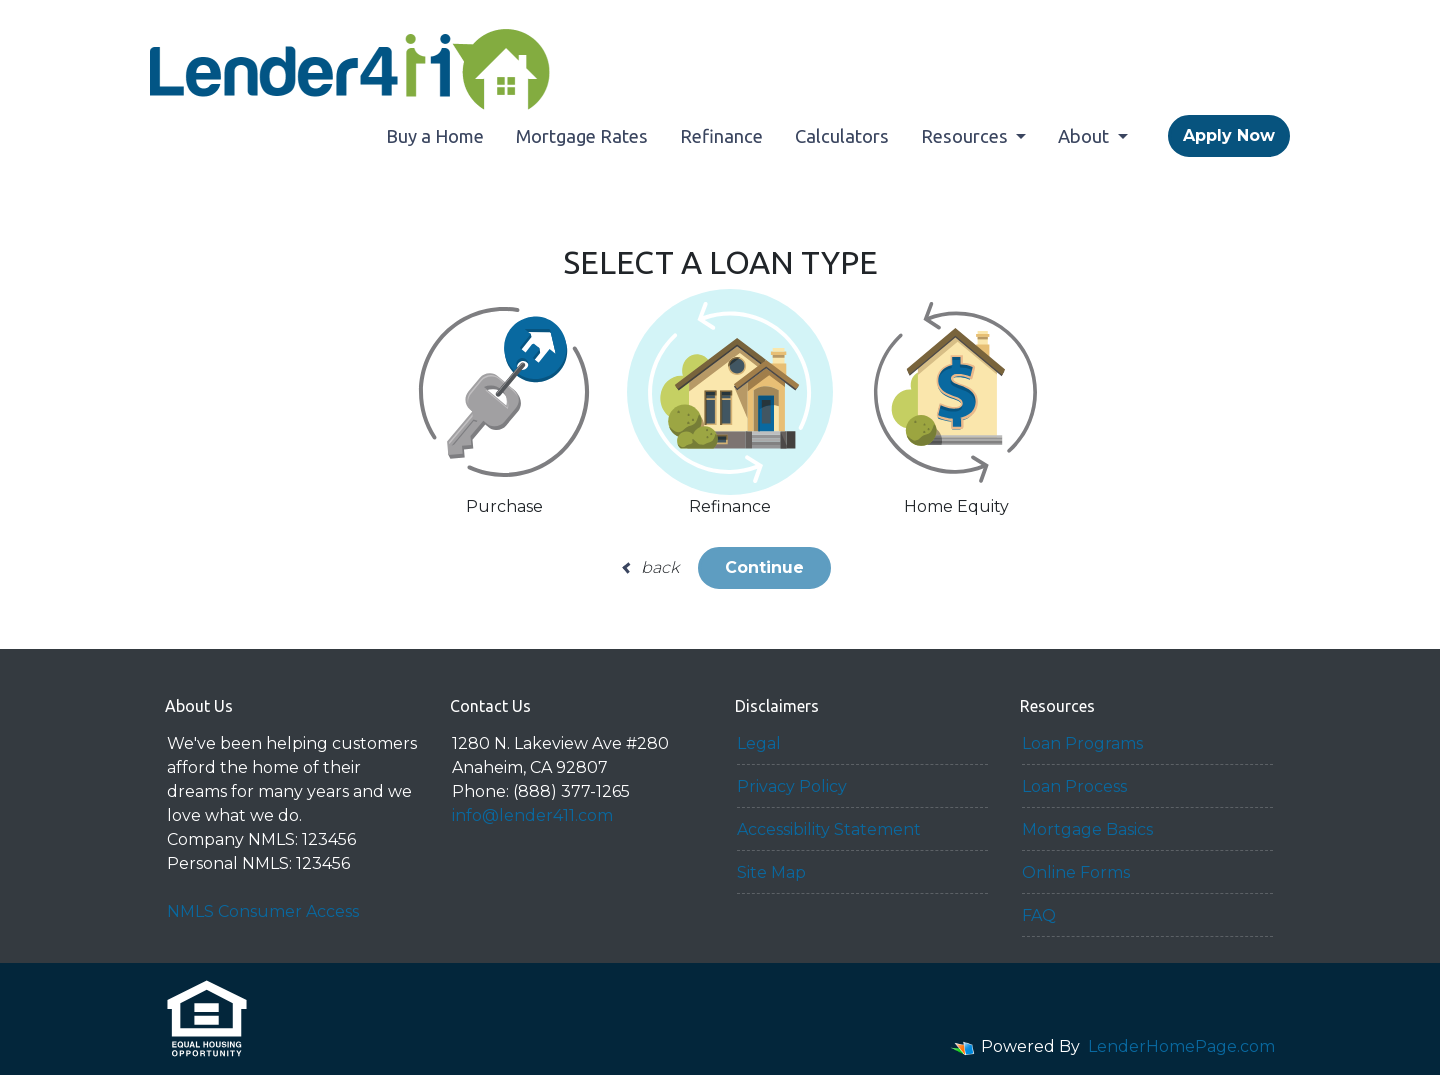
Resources (966, 136)
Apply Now (1229, 135)
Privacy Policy (792, 786)
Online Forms (1076, 872)
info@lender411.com (532, 815)
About (1085, 136)
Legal (759, 743)
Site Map (771, 872)
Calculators (842, 136)
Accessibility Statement (829, 829)
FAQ (1039, 915)
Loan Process (1074, 786)
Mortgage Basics (1087, 829)
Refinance (721, 136)
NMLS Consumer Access (263, 911)
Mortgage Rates (582, 136)
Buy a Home (435, 136)
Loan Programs (1082, 743)
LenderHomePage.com (1181, 1046)
